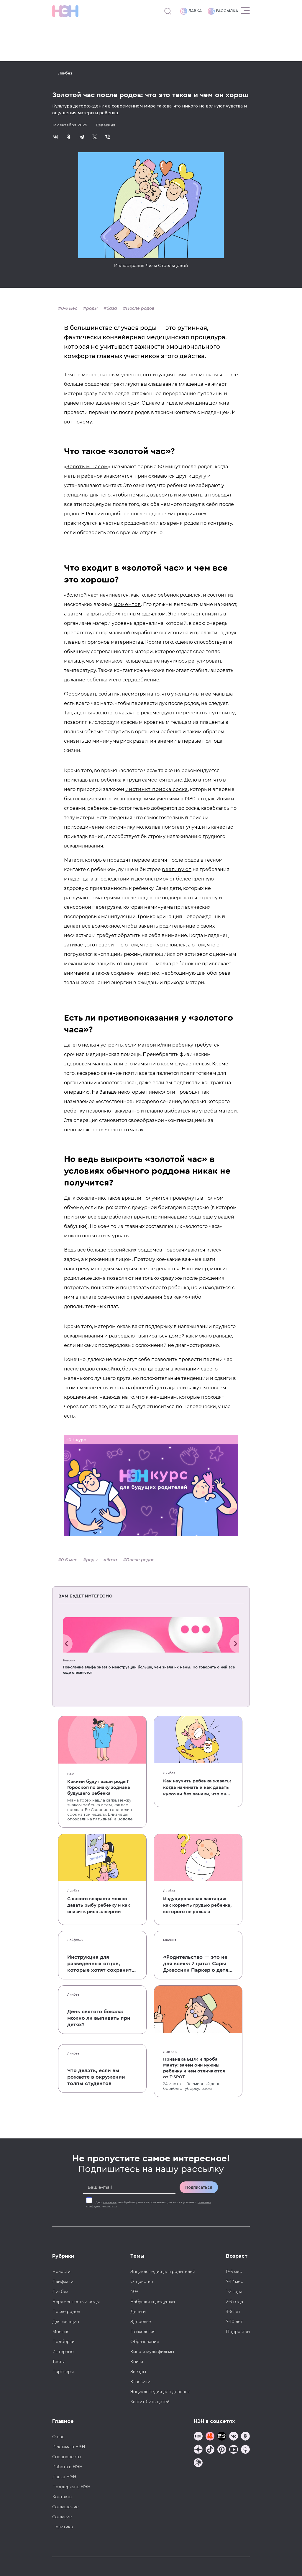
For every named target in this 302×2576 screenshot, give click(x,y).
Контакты (62, 2496)
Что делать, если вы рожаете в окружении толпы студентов (96, 2077)
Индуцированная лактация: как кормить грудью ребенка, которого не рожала (197, 1905)
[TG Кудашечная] (210, 2437)
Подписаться (198, 2187)
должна (219, 403)
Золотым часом (87, 466)
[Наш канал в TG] (198, 2437)
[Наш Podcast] (245, 2450)
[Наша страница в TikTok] (210, 2450)
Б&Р (70, 1774)
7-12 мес (234, 2281)
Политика (62, 2526)
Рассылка (223, 11)
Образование (144, 2341)
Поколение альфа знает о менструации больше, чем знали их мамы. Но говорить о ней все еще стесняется (149, 1669)
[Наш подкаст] (198, 2463)
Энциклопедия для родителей (162, 2271)
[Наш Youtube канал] (233, 2450)
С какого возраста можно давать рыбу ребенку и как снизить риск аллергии (98, 1905)
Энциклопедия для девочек (160, 2391)
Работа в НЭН (67, 2466)
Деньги (138, 2311)
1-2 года (234, 2291)
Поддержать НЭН (71, 2486)
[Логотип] (65, 11)
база (111, 308)
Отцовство (141, 2281)
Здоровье (140, 2321)
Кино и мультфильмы (152, 2351)
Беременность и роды (76, 2301)
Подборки (63, 2341)
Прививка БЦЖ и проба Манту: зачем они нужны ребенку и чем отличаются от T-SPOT (194, 2068)
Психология (142, 2331)
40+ (134, 2291)
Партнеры (63, 2371)
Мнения (169, 1940)
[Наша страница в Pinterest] (221, 2450)
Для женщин (65, 2321)
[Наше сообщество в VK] (233, 2437)
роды (92, 308)
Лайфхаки (75, 1940)
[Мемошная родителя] (221, 2437)
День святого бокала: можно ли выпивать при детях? (98, 2018)
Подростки (238, 2331)
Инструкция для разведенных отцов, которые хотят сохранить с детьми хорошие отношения (100, 1963)
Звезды (138, 2371)
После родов (140, 308)
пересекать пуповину (205, 713)
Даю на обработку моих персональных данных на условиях (148, 2204)
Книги (136, 2361)
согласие (109, 2202)
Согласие (62, 2516)
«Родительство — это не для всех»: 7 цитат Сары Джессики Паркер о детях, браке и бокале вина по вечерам (198, 1963)
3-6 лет (233, 2311)
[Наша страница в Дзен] (198, 2450)
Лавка (191, 11)
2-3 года (234, 2301)
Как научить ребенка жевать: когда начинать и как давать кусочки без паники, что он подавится (197, 1788)
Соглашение (65, 2506)
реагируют (176, 869)
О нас (58, 2436)
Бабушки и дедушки (152, 2301)
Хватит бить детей (150, 2401)
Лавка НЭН (64, 2476)
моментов (127, 604)
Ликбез (65, 73)
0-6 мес (69, 308)
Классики (140, 2381)
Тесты (58, 2361)
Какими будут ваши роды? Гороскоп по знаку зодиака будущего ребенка (98, 1787)
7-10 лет (234, 2321)
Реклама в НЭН (68, 2446)
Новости (69, 1660)
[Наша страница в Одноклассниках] (245, 2437)
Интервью (63, 2351)
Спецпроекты (66, 2456)
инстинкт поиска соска (156, 789)
